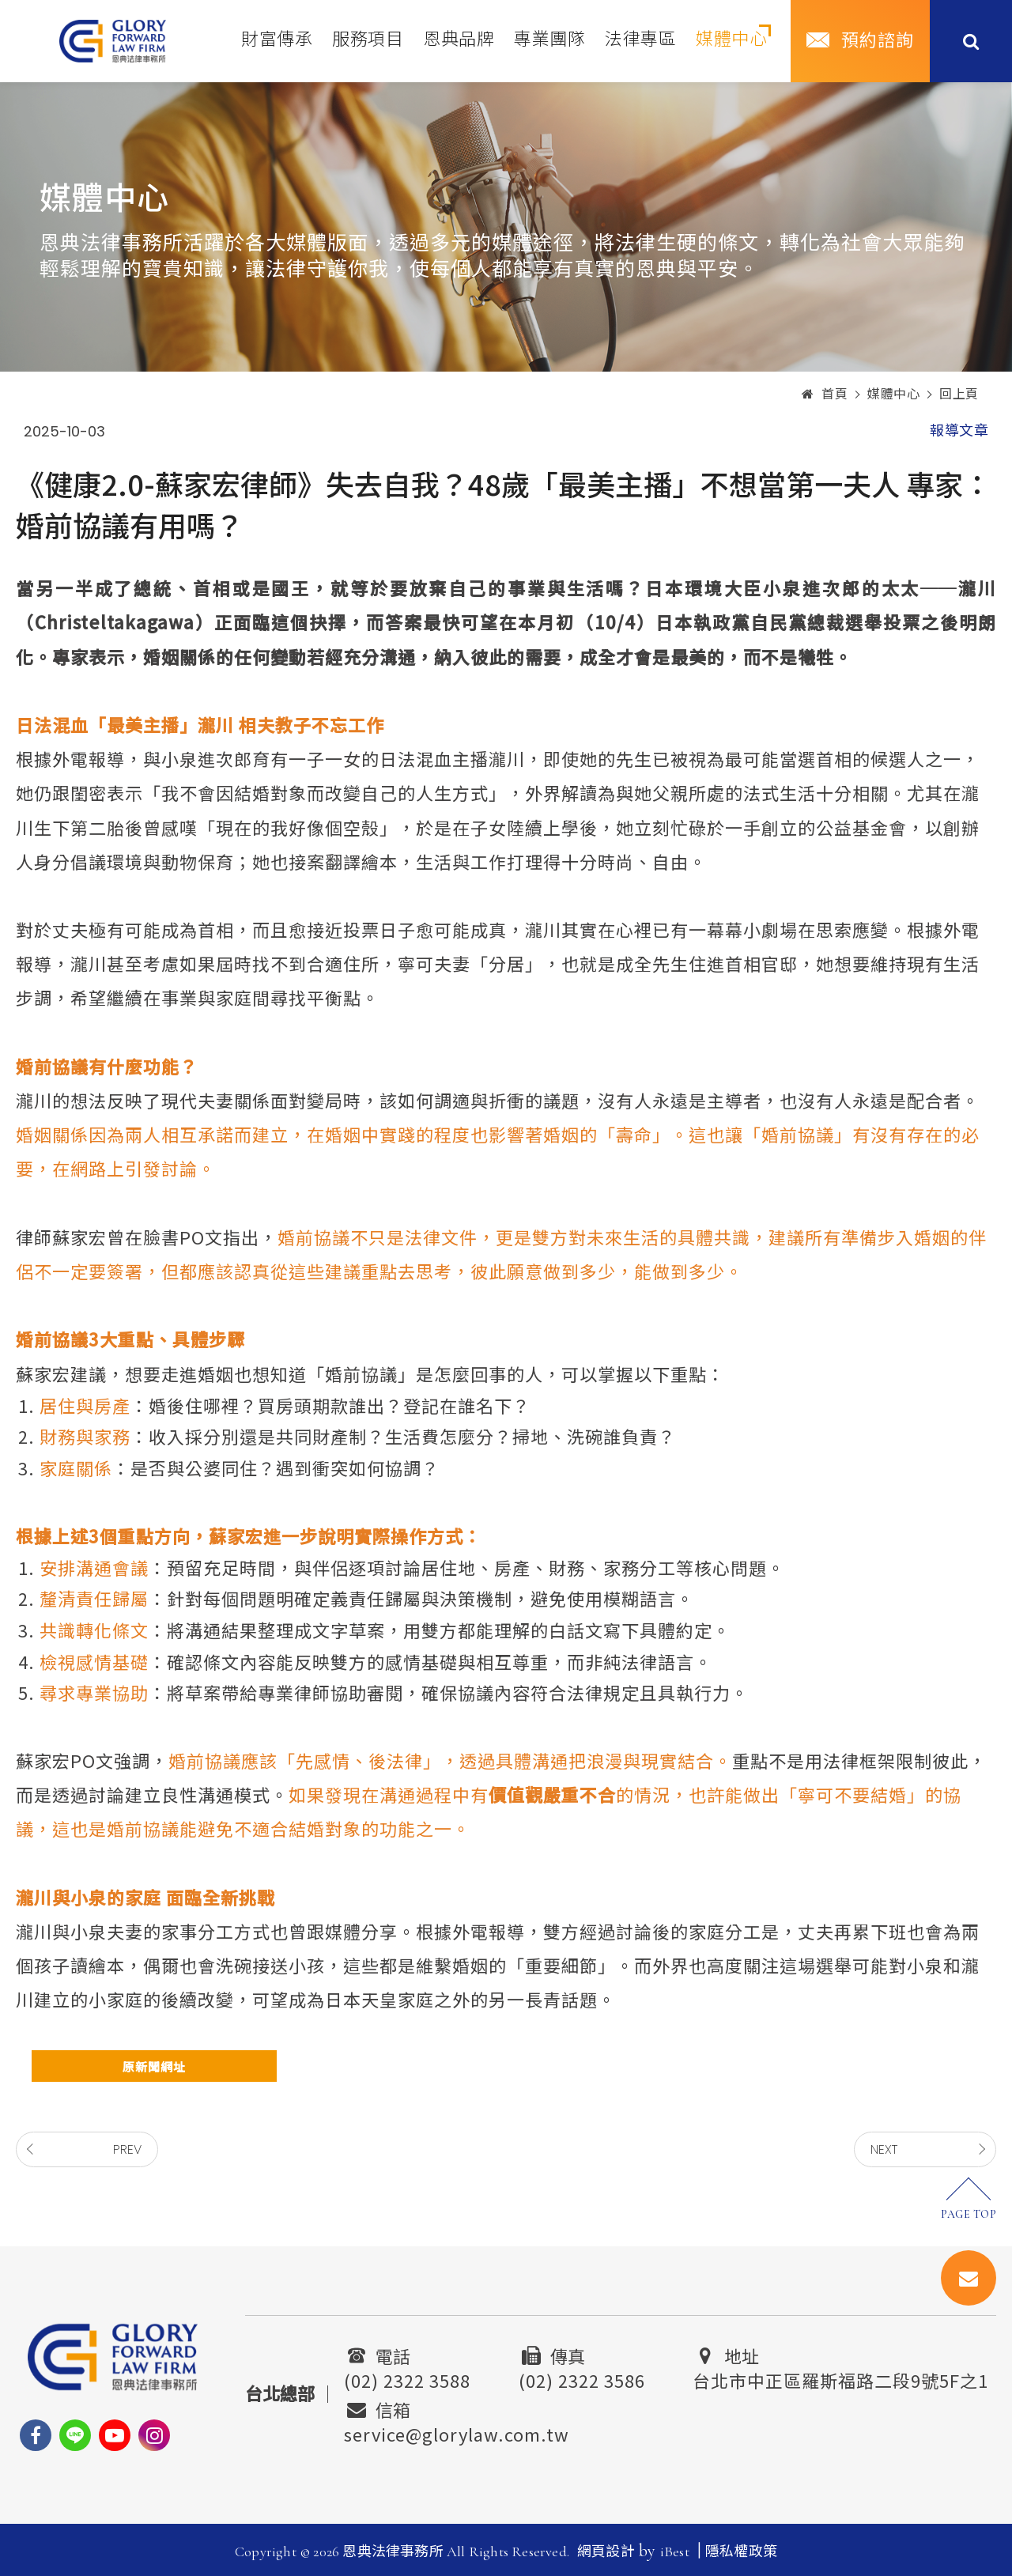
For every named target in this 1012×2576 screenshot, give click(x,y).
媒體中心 (731, 39)
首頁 (825, 394)
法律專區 (640, 39)
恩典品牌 (458, 39)
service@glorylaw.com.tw (456, 2432)
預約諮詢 (877, 41)
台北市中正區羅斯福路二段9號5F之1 (840, 2378)
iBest (674, 2551)
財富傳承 (276, 39)
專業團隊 (549, 39)
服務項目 (367, 39)
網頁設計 (606, 2551)
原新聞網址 (154, 2066)
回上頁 (959, 394)
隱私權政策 (741, 2551)
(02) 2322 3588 (407, 2378)
